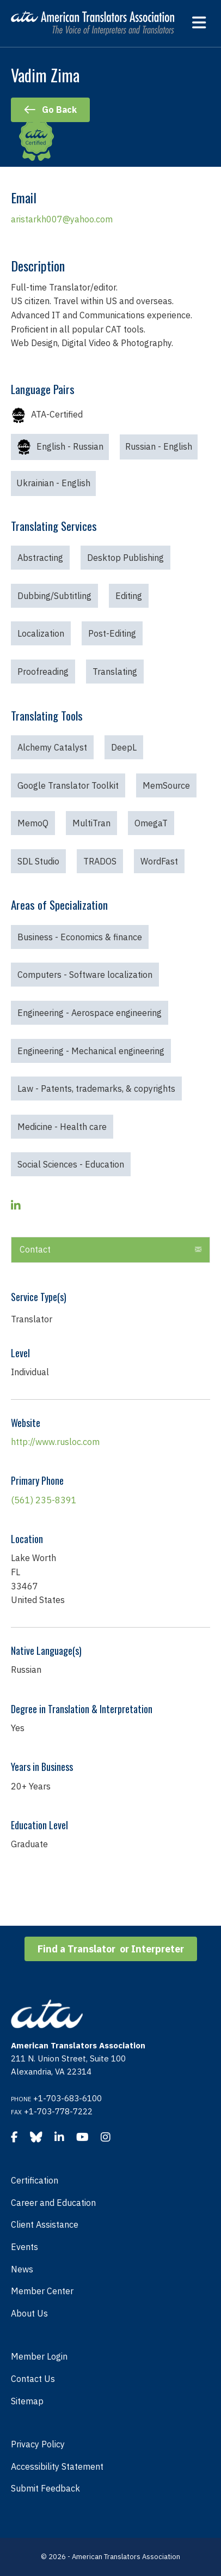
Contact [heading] (35, 1249)
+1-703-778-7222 (58, 2111)
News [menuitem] (22, 2269)
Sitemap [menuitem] (27, 2401)
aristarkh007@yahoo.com (62, 219)
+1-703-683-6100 (67, 2098)
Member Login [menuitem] (39, 2356)
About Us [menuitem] (29, 2313)
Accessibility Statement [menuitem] (57, 2466)
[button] (198, 1250)
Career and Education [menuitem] (53, 2202)
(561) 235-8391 (44, 1500)
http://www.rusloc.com (55, 1441)
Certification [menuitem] (34, 2180)
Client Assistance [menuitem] (44, 2224)
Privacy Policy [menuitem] (38, 2444)
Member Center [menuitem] (42, 2290)
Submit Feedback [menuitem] (45, 2488)
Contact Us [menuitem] (33, 2378)
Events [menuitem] (24, 2246)
